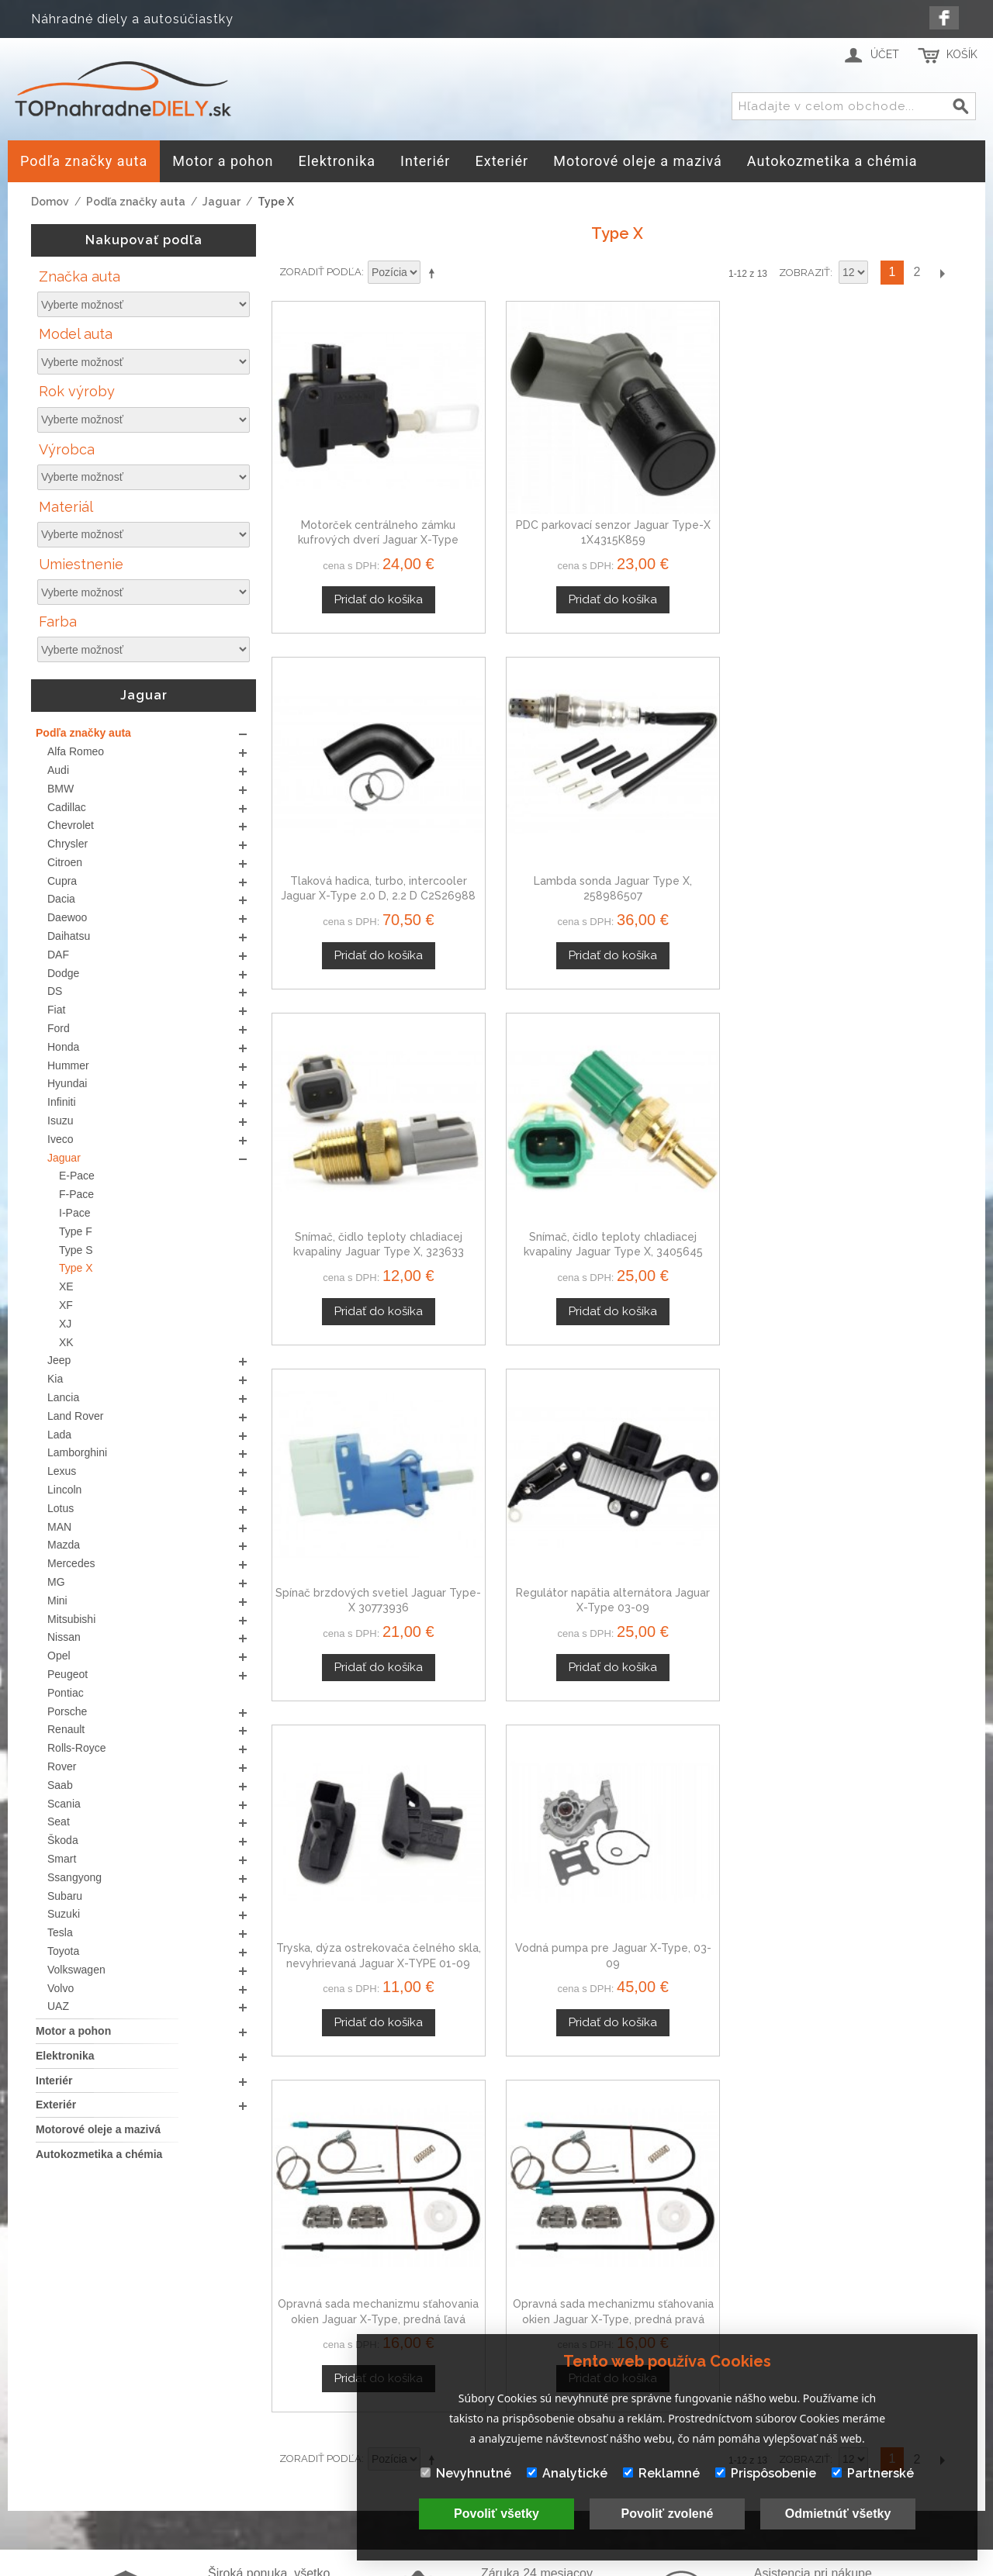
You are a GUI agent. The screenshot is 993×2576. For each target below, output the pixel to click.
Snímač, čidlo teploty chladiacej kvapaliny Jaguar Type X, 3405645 (528, 789)
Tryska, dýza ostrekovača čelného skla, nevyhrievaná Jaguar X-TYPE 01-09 (352, 1093)
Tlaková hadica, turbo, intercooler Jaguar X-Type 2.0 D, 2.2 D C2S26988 (704, 487)
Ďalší (941, 273)
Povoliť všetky (496, 2513)
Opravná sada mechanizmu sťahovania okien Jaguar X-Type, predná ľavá (705, 1093)
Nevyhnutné (465, 2473)
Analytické (567, 2473)
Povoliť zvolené (667, 2513)
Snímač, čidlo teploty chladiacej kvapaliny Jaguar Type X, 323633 (352, 789)
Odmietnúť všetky (838, 2513)
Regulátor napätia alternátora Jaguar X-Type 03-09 (881, 789)
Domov (50, 201)
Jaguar (221, 201)
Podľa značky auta (135, 201)
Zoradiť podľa (320, 272)
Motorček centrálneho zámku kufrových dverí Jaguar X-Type (351, 487)
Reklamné (661, 2473)
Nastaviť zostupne (434, 273)
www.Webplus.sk (539, 2565)
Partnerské (873, 2473)
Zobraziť (804, 272)
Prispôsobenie (765, 2473)
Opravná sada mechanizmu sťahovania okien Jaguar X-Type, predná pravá (882, 1093)
